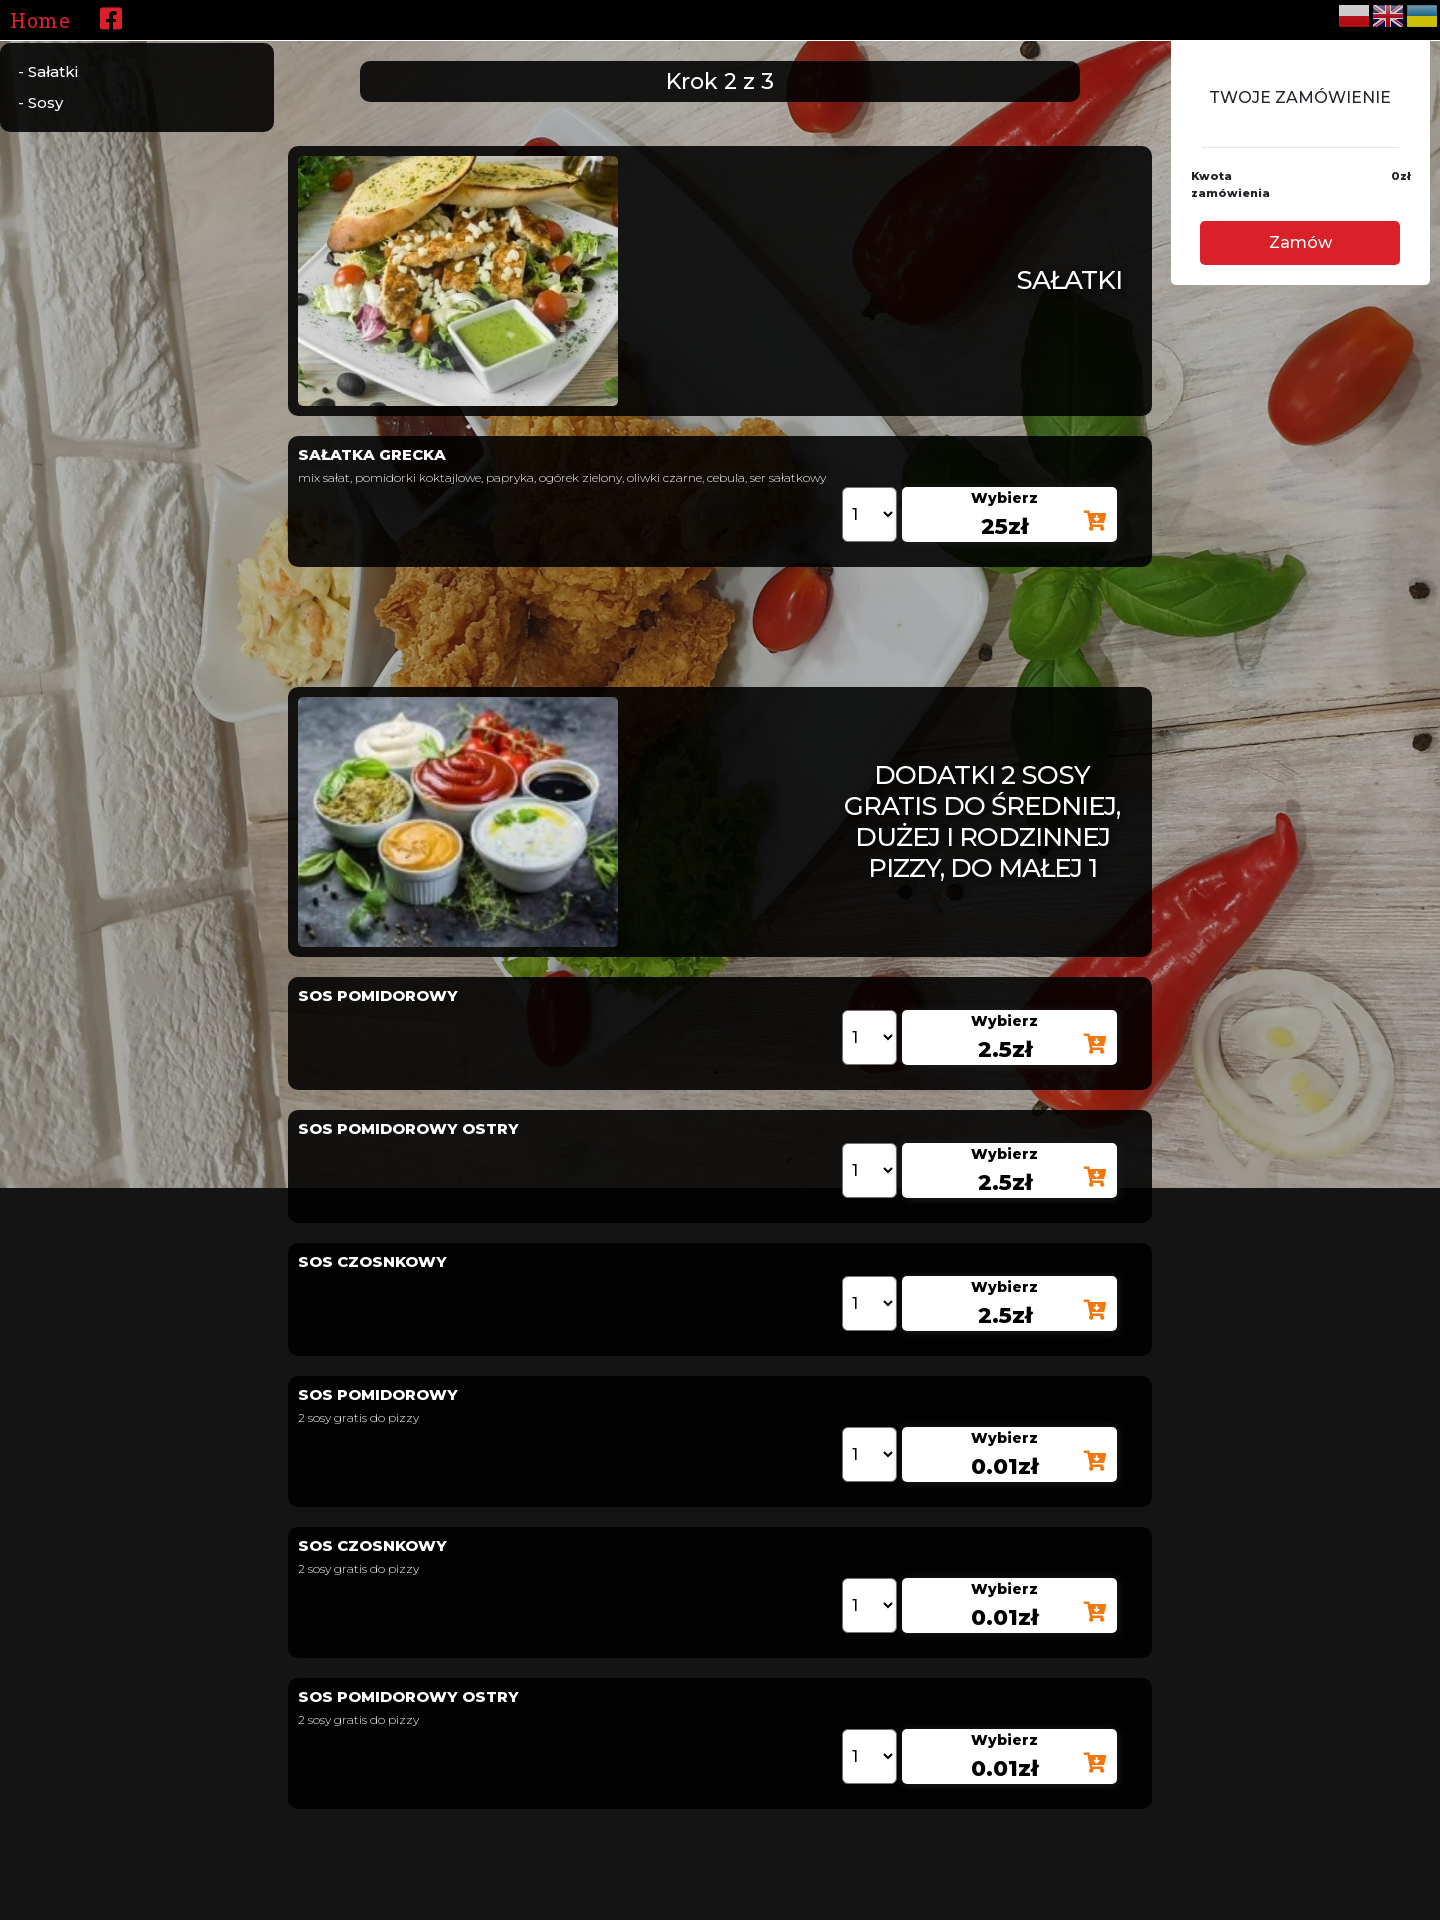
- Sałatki (48, 71)
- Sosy (40, 102)
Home (40, 20)
